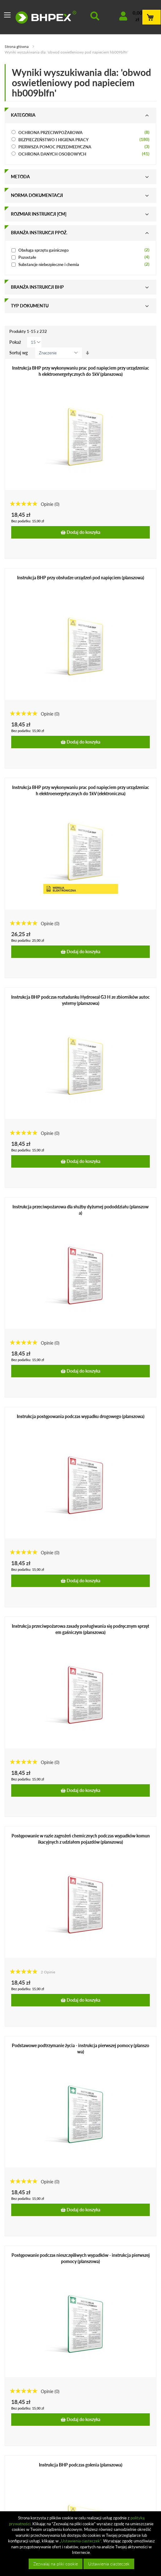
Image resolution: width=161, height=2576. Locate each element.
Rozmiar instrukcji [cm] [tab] (38, 214)
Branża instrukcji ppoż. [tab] (39, 232)
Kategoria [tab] (23, 115)
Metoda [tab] (20, 176)
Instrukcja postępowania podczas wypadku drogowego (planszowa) (80, 1416)
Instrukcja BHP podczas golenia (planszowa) (80, 2464)
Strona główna (17, 46)
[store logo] (46, 17)
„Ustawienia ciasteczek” (80, 2540)
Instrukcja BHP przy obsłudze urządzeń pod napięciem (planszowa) (80, 577)
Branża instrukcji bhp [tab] (37, 287)
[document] (81, 2543)
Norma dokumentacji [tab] (37, 195)
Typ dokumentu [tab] (30, 305)
